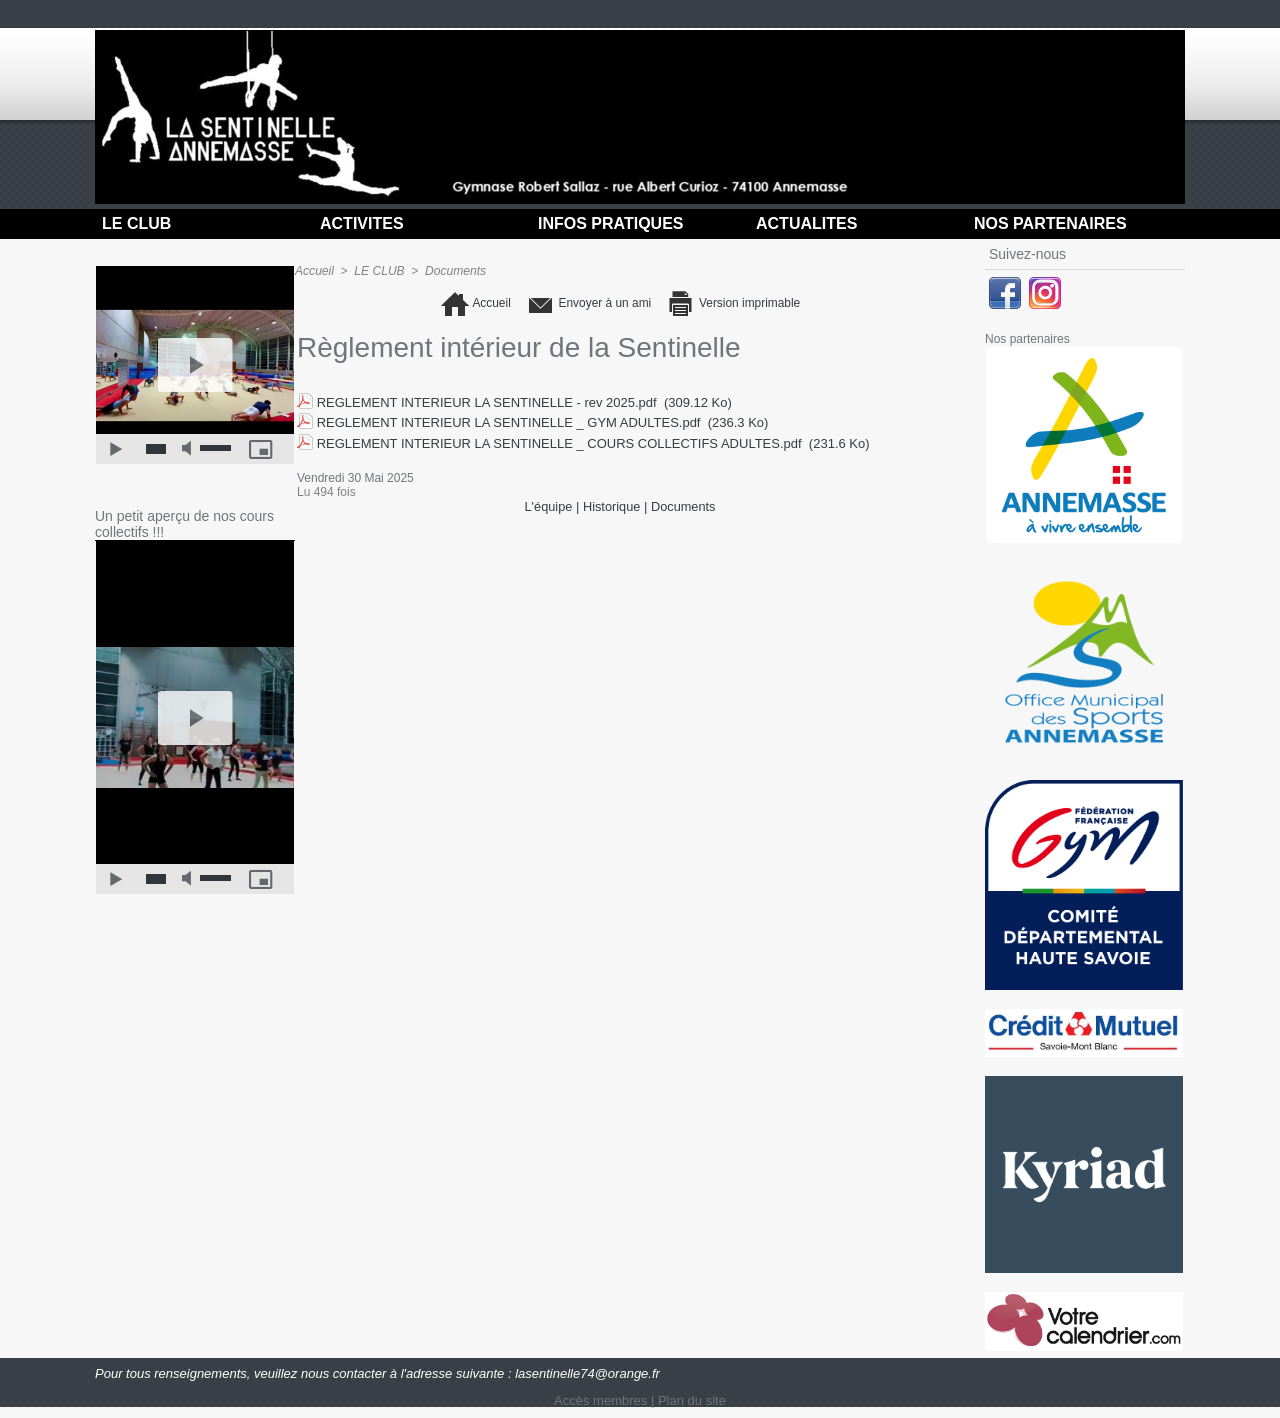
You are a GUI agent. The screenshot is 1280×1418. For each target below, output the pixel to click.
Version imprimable (739, 303)
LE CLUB (136, 223)
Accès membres (600, 1400)
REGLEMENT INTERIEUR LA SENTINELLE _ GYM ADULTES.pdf (509, 422)
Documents (454, 271)
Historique (611, 504)
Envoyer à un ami (585, 303)
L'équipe (547, 504)
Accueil (314, 271)
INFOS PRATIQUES (611, 223)
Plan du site (692, 1400)
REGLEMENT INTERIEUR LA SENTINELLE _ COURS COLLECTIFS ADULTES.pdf (559, 441)
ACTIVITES (362, 223)
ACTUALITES (806, 223)
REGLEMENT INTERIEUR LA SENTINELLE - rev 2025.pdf (487, 402)
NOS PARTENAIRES (1050, 223)
